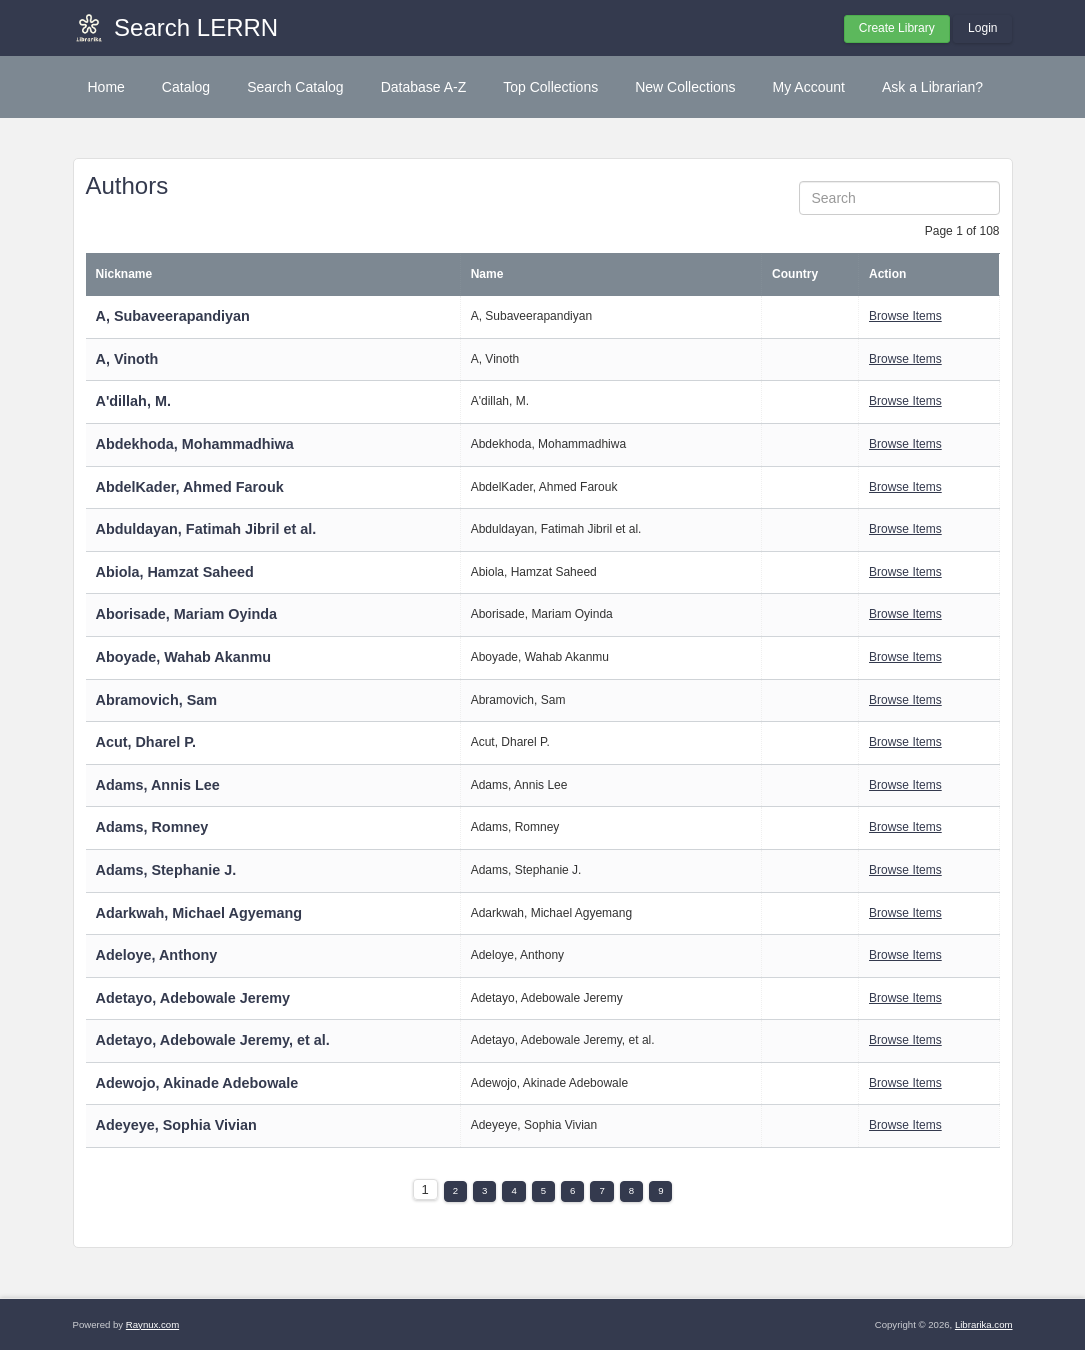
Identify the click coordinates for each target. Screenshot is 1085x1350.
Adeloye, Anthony (157, 955)
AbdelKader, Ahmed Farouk (190, 487)
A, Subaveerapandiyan (173, 316)
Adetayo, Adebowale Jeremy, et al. (213, 1040)
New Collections (685, 87)
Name (487, 274)
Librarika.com (984, 1324)
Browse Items (905, 316)
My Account (809, 87)
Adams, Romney (152, 827)
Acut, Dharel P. (146, 742)
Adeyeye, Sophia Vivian (176, 1125)
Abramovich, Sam (157, 700)
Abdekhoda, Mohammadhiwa (195, 444)
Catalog (186, 87)
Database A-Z (424, 87)
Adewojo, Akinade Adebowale (197, 1083)
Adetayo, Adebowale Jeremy (193, 998)
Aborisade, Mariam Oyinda (187, 614)
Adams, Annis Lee (158, 785)
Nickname (124, 274)
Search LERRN (196, 27)
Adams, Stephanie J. (166, 870)
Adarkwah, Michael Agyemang (199, 913)
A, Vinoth (127, 359)
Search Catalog (295, 87)
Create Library (897, 28)
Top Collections (550, 87)
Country (795, 274)
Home (106, 87)
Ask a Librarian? (932, 87)
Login (982, 28)
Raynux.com (152, 1324)
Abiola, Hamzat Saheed (175, 572)
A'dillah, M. (133, 401)
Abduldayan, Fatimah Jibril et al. (206, 529)
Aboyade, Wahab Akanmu (184, 657)
